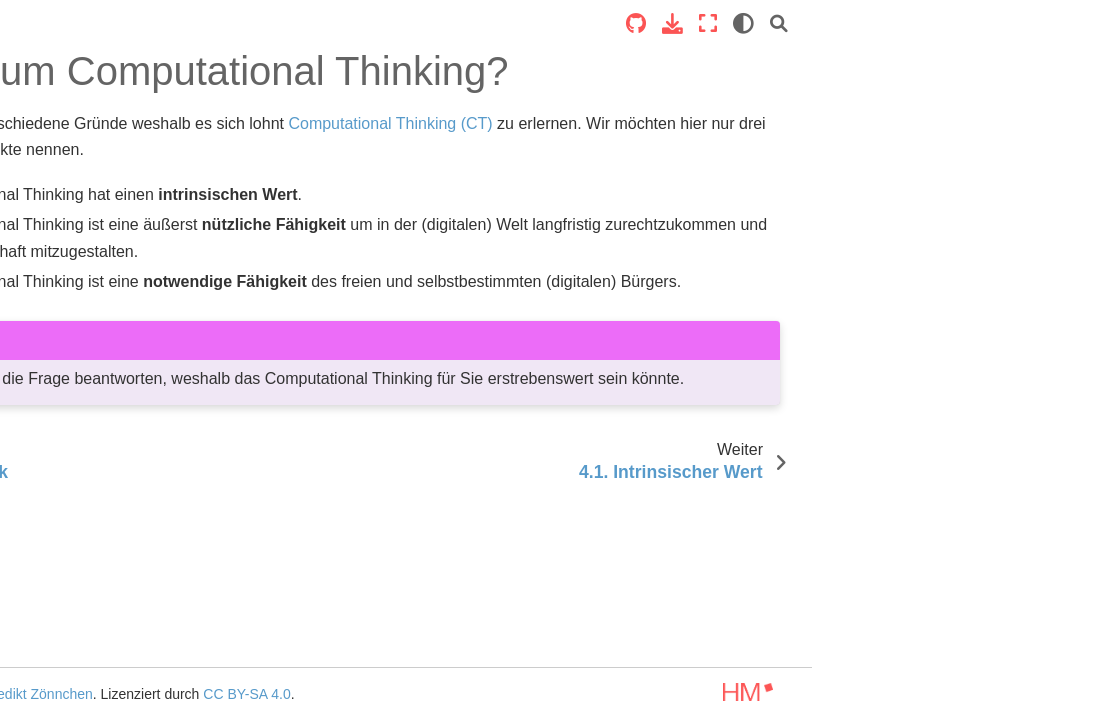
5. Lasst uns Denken (81, 578)
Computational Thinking (91, 177)
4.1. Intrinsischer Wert (102, 459)
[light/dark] (1041, 23)
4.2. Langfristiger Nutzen (110, 490)
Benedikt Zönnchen (402, 694)
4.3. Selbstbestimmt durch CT (115, 534)
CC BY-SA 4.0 (617, 694)
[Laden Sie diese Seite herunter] (970, 23)
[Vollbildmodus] (1006, 23)
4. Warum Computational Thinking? (100, 415)
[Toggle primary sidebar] (255, 23)
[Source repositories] (934, 23)
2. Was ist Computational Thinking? (95, 304)
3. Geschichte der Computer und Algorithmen (101, 360)
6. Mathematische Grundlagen (73, 673)
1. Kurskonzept (64, 260)
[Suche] (1077, 23)
